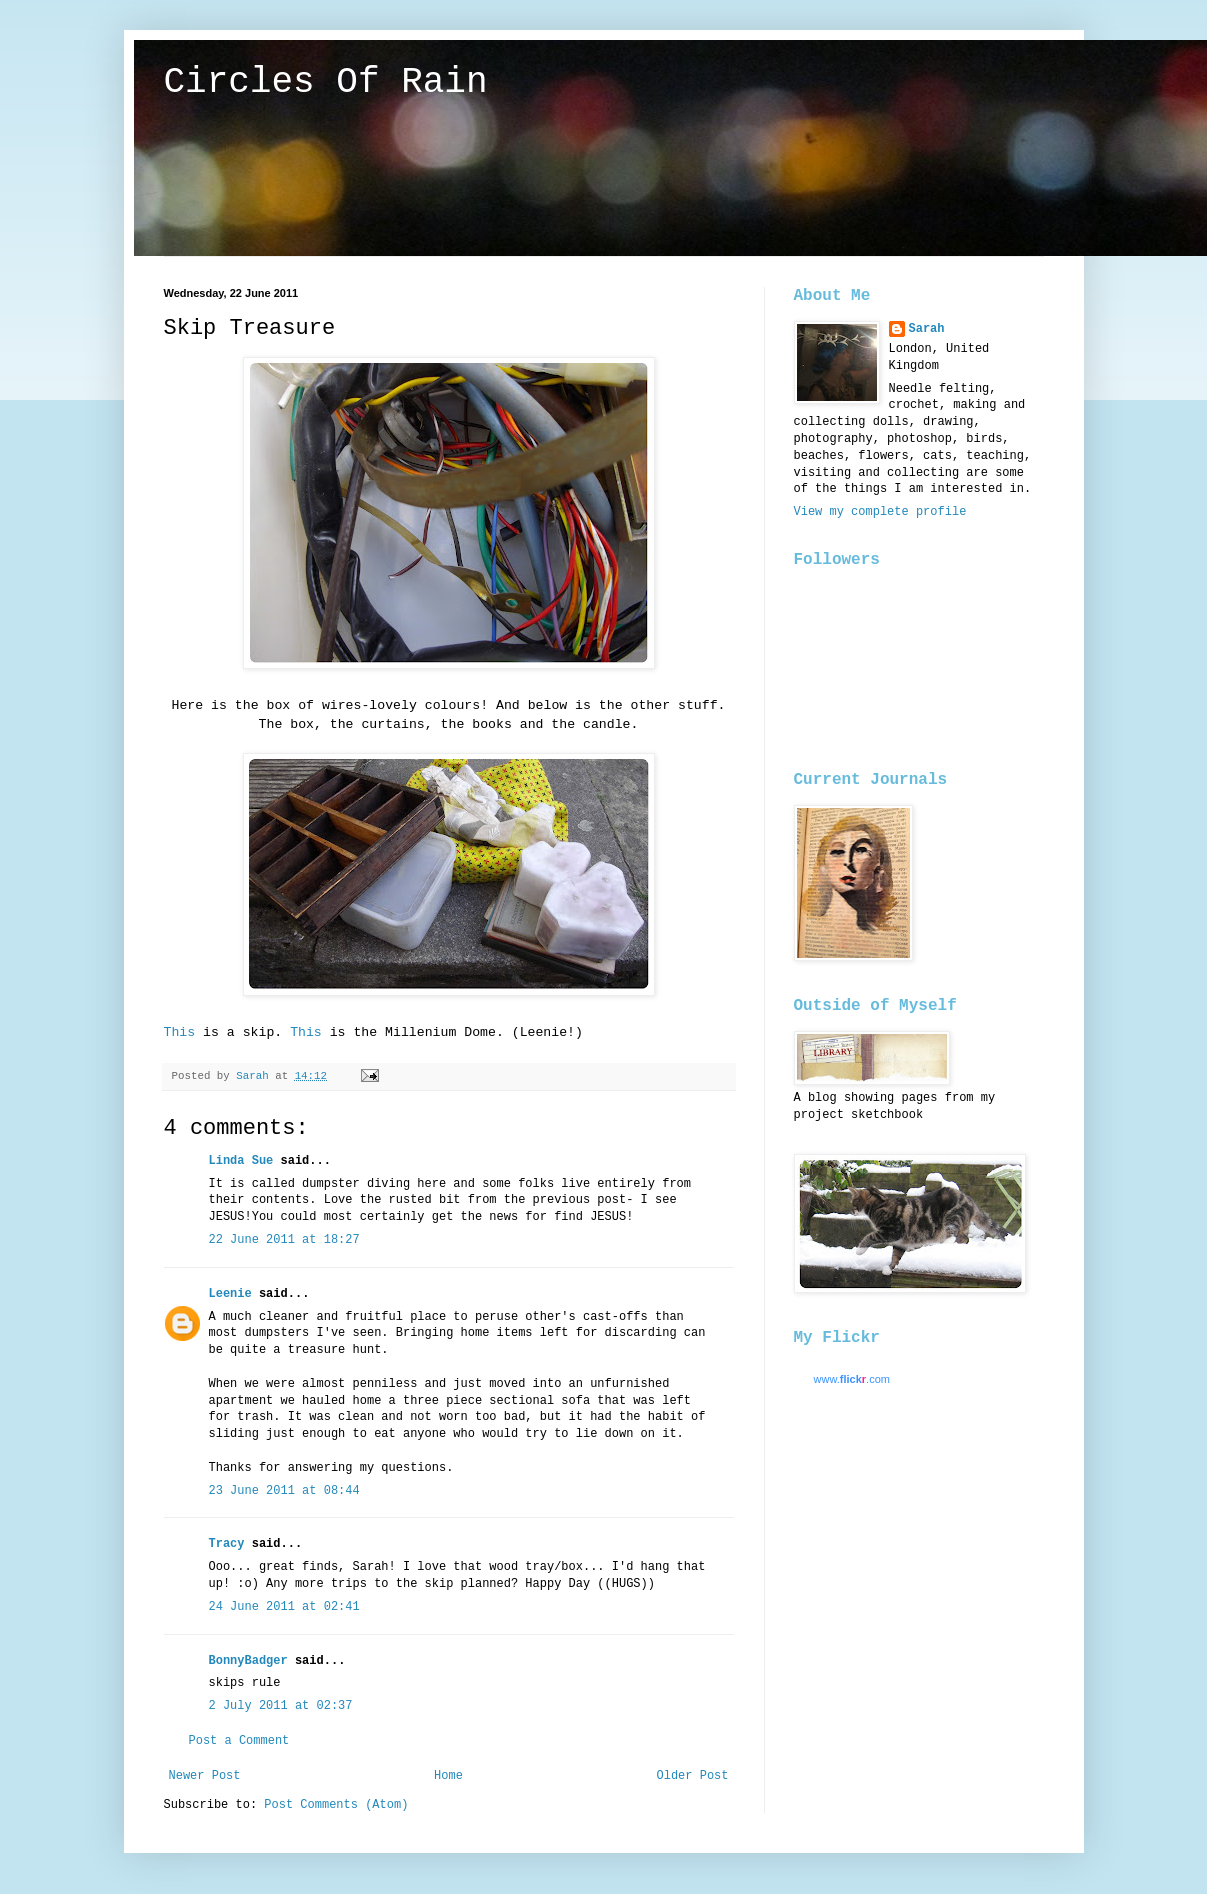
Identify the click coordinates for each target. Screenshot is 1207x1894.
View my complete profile (880, 512)
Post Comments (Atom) (336, 1805)
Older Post (692, 1776)
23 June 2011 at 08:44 (284, 1491)
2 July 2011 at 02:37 (281, 1706)
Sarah (927, 329)
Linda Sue (241, 1161)
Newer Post (205, 1776)
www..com (852, 1379)
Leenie (230, 1294)
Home (448, 1776)
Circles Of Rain (326, 82)
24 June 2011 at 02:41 (284, 1607)
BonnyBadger (248, 1661)
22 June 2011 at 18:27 (284, 1240)
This (180, 1032)
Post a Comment (239, 1741)
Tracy (227, 1544)
